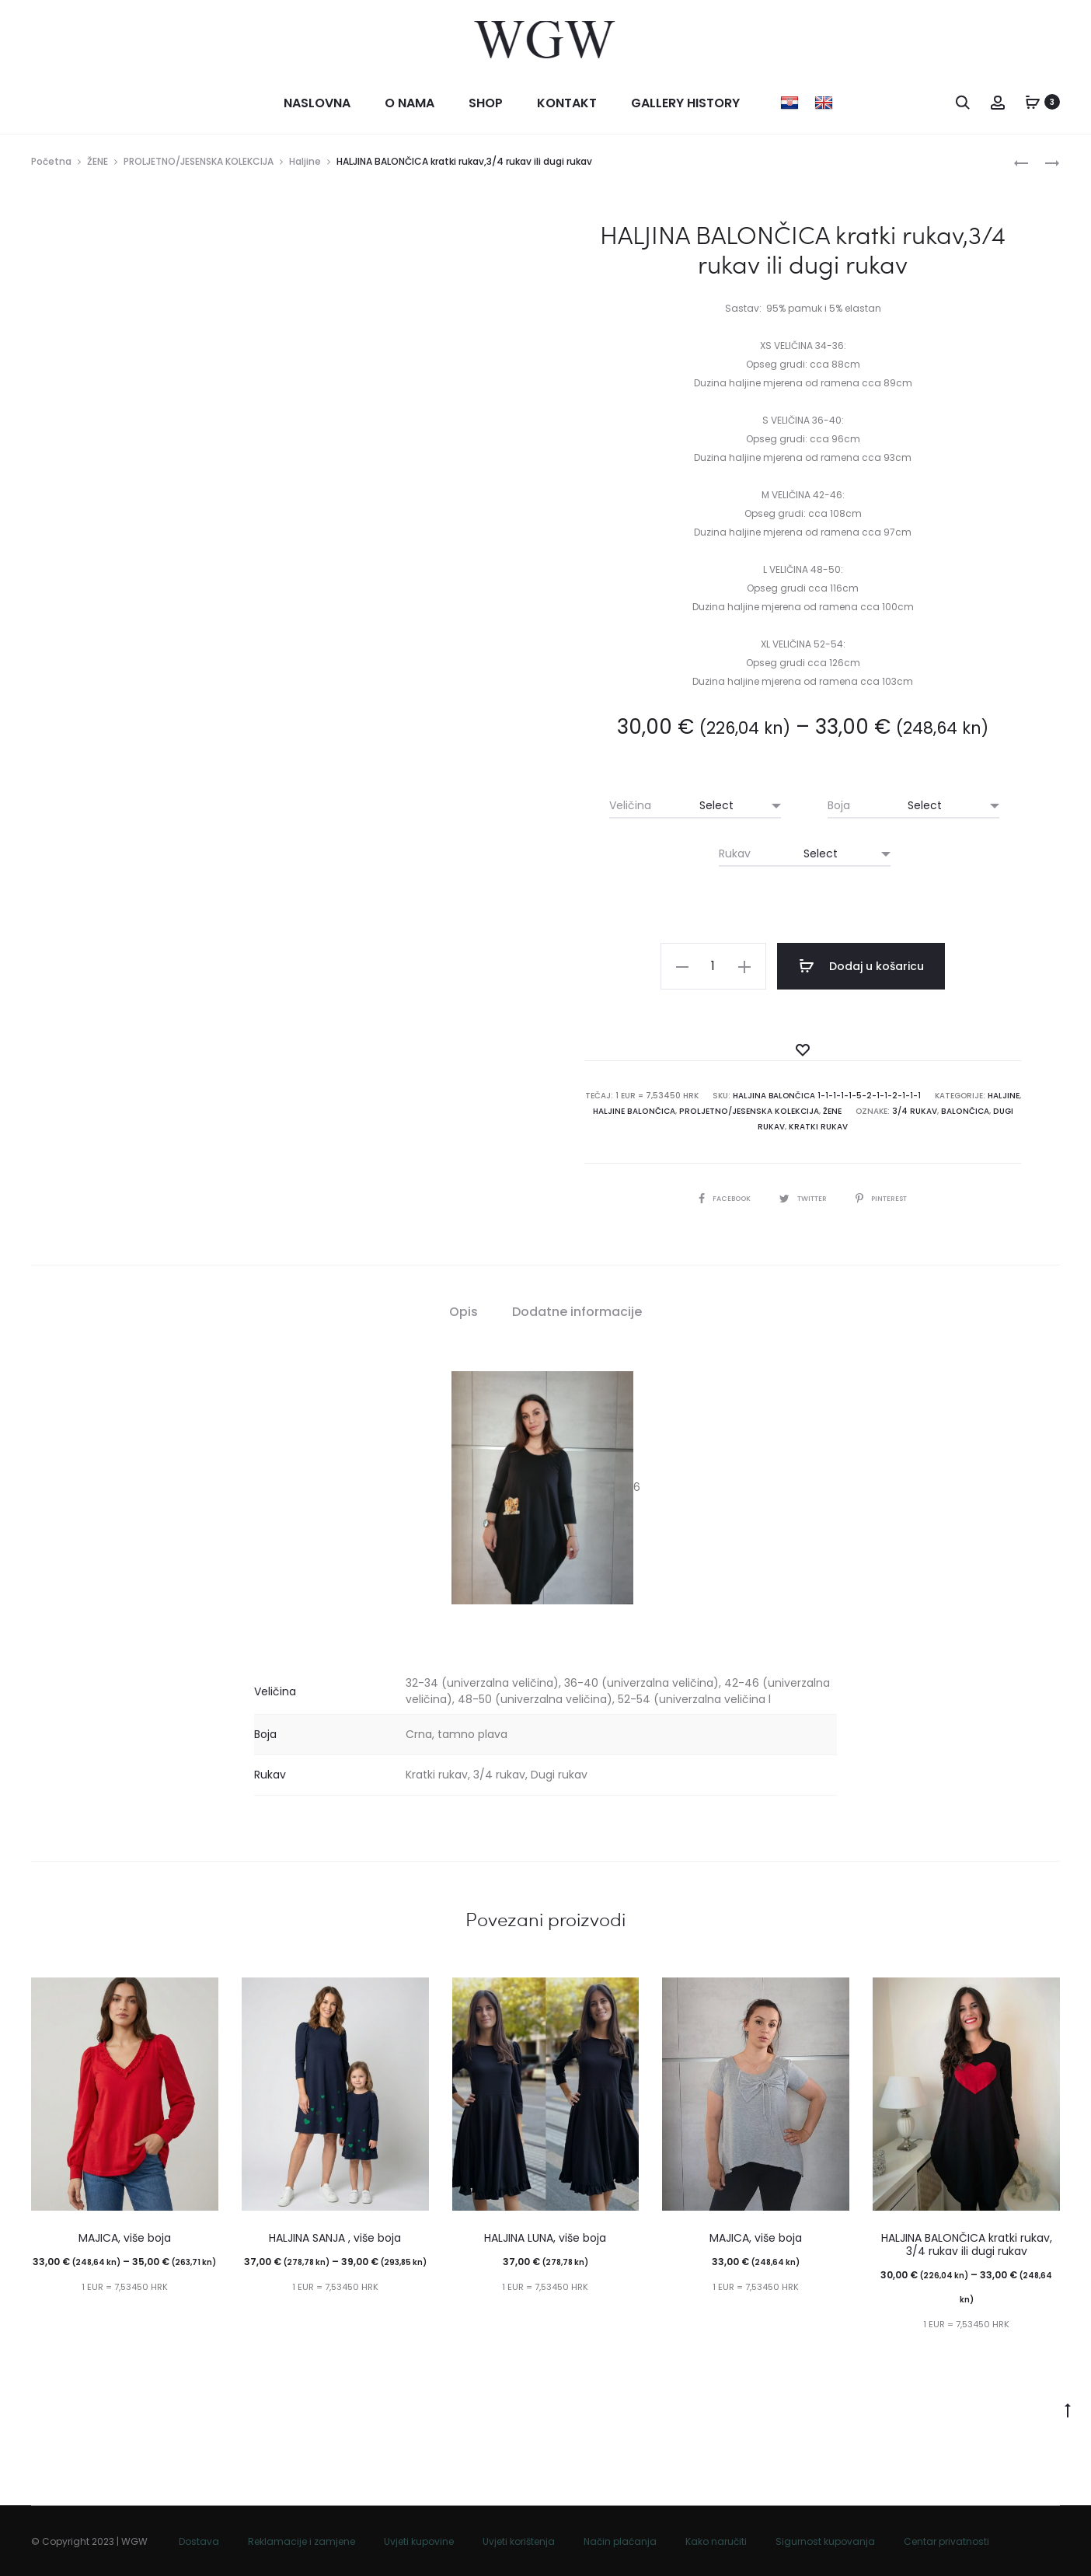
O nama (409, 105)
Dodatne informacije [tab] (577, 1311)
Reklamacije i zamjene (301, 2540)
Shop (486, 105)
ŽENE (97, 163)
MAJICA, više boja (124, 2238)
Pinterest (887, 1197)
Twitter (803, 1197)
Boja (839, 807)
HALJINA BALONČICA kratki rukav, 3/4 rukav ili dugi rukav (966, 2244)
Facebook (719, 1197)
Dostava (199, 2540)
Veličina (630, 807)
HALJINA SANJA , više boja (335, 2238)
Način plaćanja (620, 2540)
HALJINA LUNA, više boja (545, 2238)
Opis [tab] (463, 1311)
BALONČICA (961, 1111)
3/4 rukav (912, 1111)
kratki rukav (817, 1127)
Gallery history (685, 105)
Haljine (305, 163)
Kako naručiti (716, 2540)
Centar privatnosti (946, 2540)
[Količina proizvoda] (727, 968)
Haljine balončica (638, 1111)
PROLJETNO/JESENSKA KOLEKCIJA (199, 163)
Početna (51, 163)
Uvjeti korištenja (519, 2540)
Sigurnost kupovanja (825, 2540)
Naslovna (317, 105)
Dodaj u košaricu (862, 968)
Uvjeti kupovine (419, 2540)
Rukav (735, 855)
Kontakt (567, 105)
